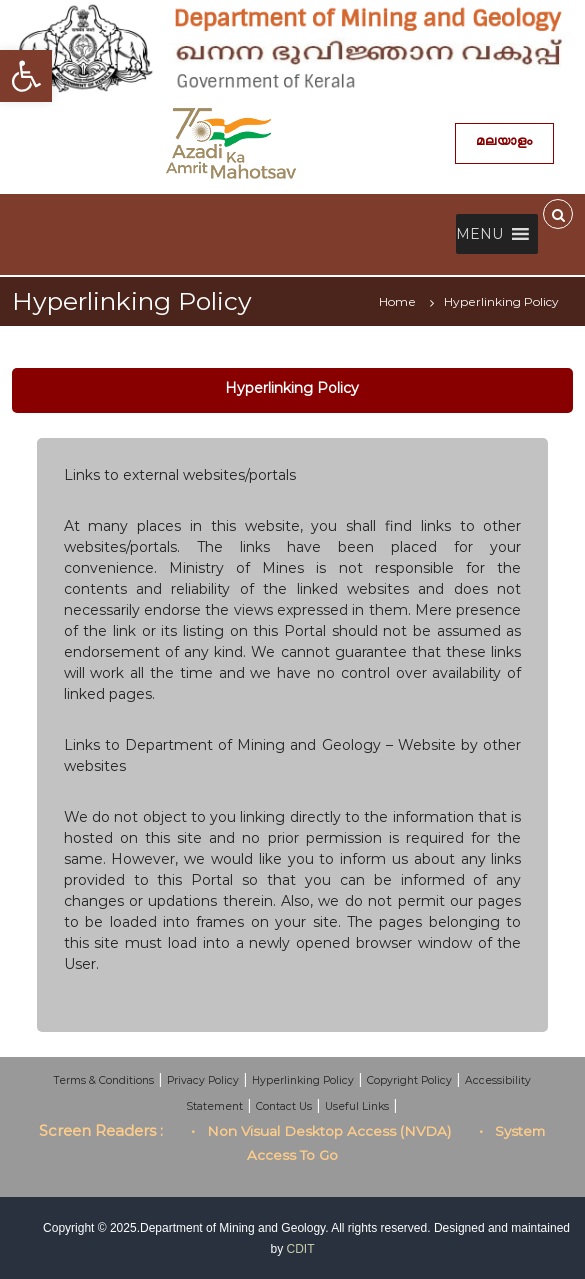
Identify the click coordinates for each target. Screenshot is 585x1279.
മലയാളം (504, 143)
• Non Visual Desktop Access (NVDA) (321, 1131)
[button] (479, 234)
